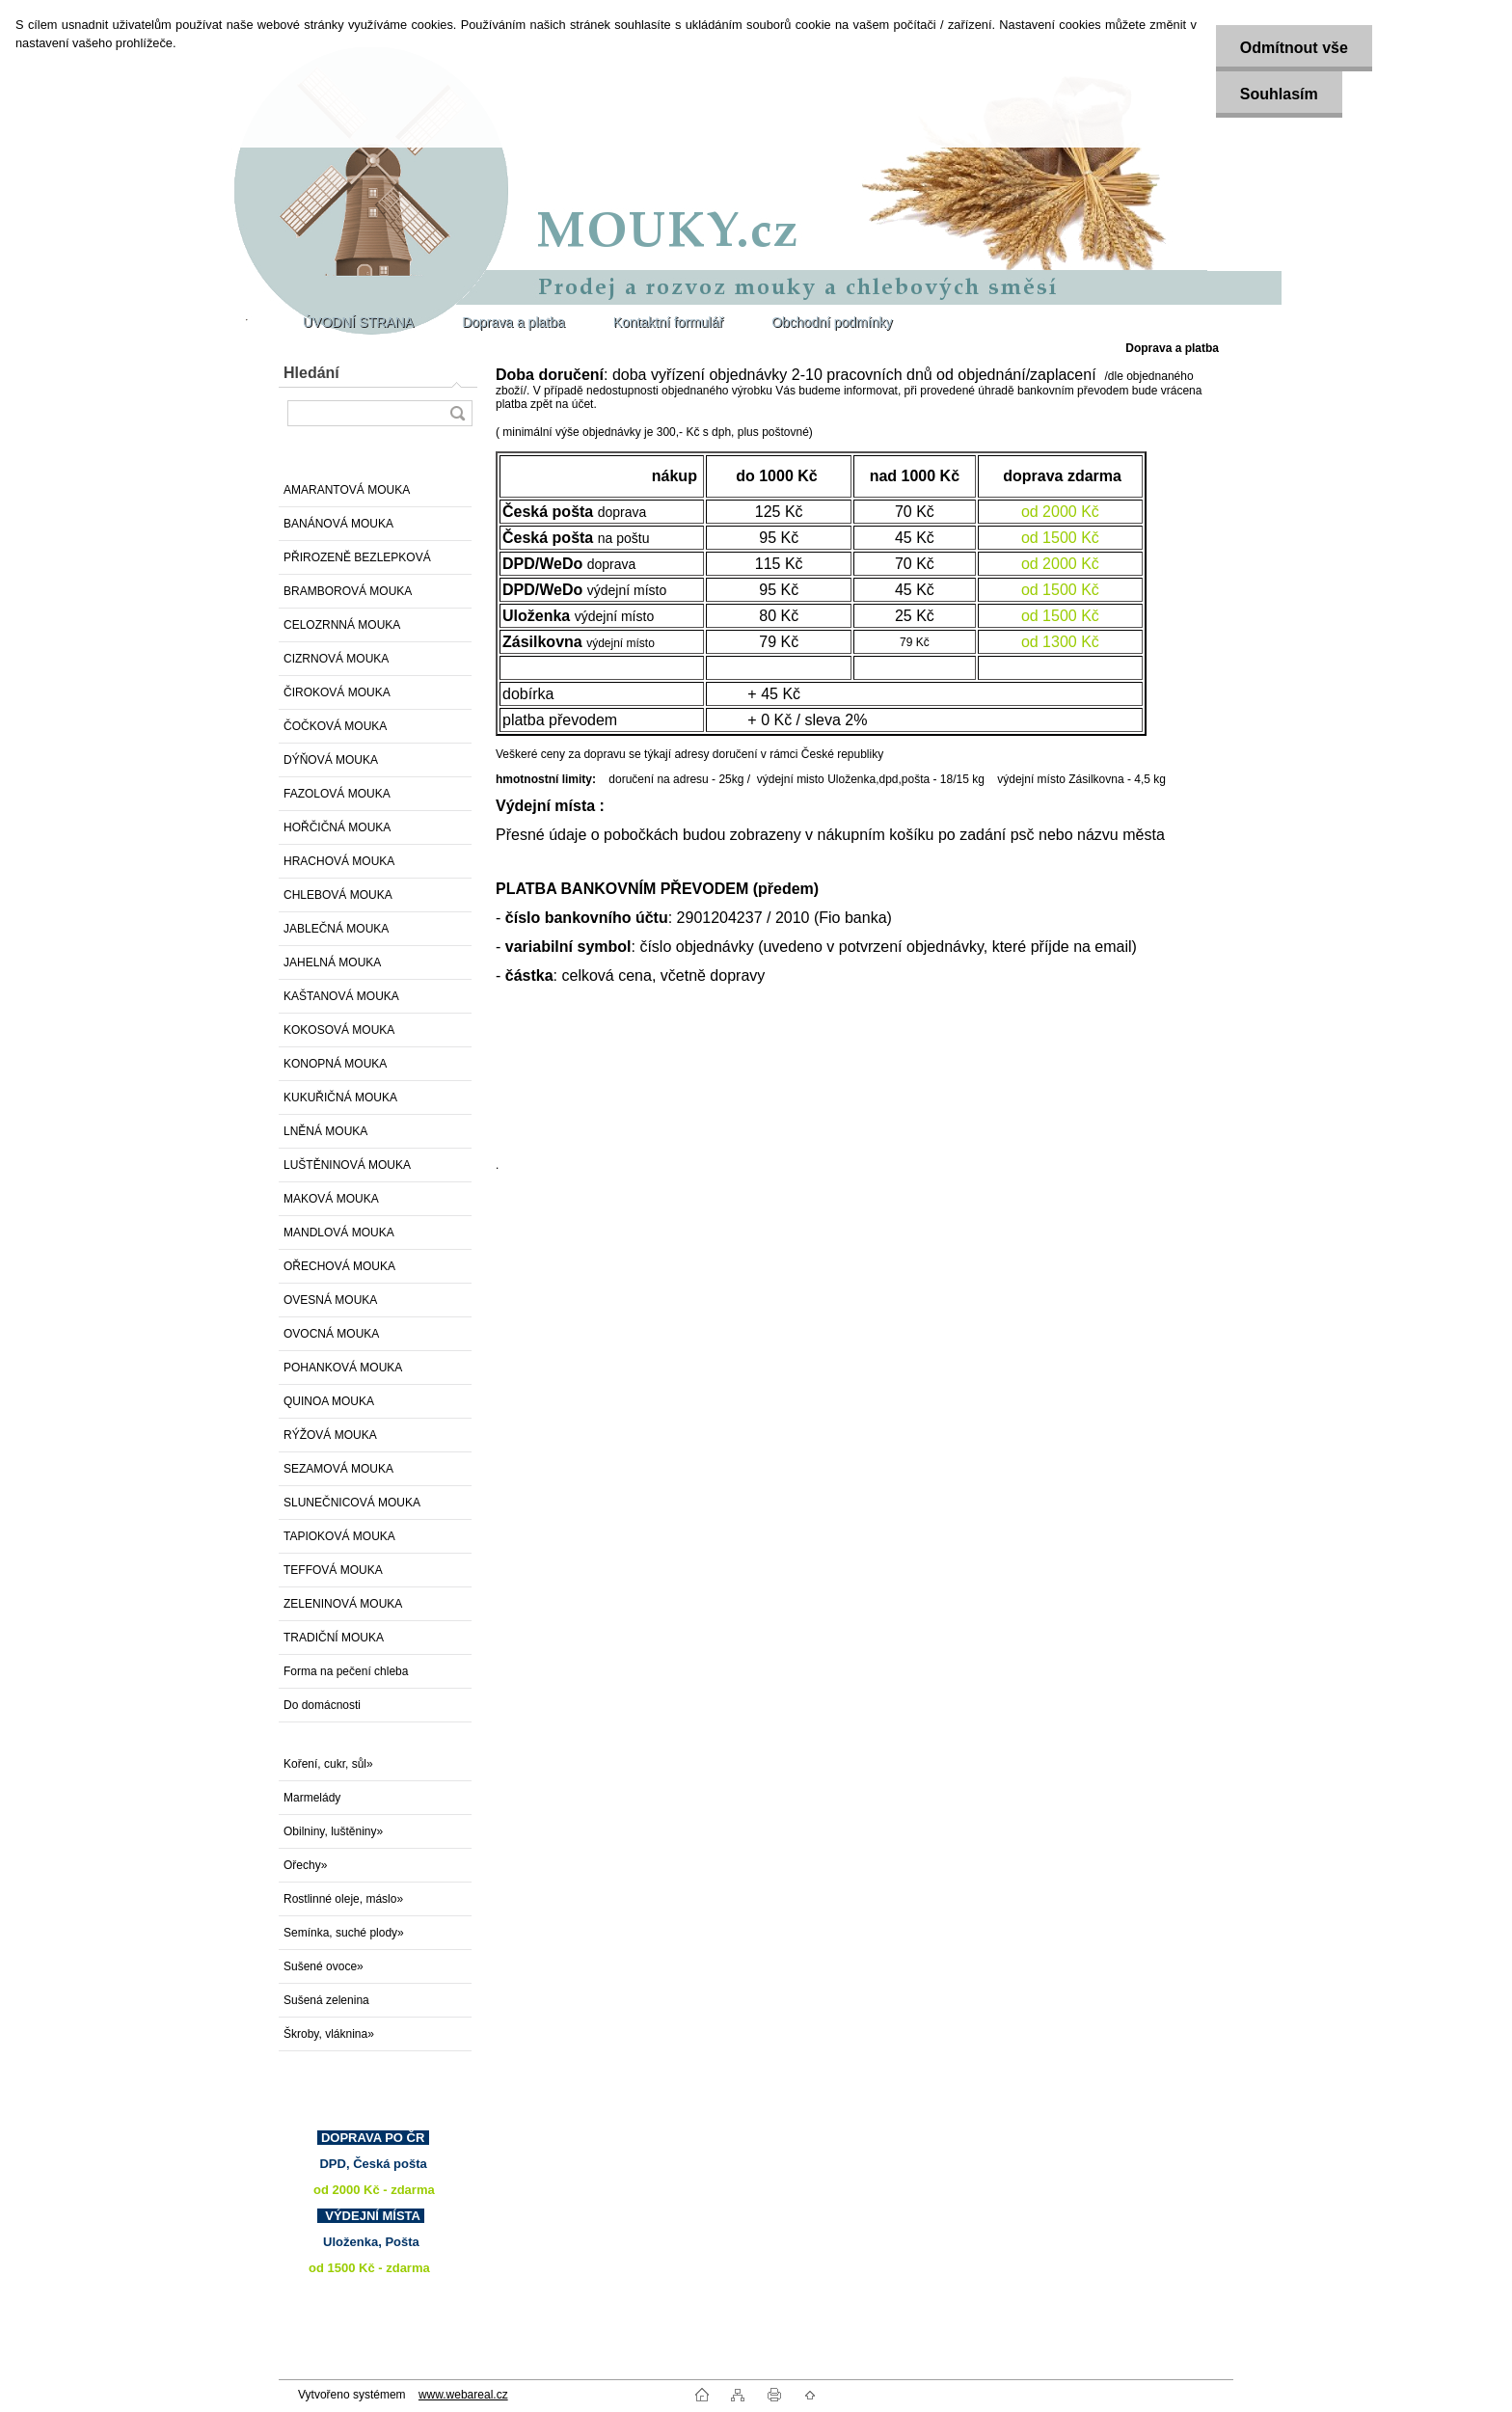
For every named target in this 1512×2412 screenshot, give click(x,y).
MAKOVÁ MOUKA (331, 1199)
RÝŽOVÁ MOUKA (330, 1435)
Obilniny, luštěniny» (333, 1831)
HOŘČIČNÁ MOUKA (337, 827)
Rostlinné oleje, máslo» (343, 1899)
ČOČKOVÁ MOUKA (335, 726)
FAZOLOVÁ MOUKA (337, 793)
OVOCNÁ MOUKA (331, 1334)
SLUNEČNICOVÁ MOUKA (352, 1502)
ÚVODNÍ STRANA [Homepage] (358, 322)
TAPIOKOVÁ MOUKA (339, 1536)
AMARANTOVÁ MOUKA (347, 490)
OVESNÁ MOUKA (330, 1300)
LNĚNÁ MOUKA (325, 1131)
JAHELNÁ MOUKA (332, 962)
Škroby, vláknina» (329, 2034)
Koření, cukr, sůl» (328, 1764)
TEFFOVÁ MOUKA (333, 1570)
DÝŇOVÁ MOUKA (331, 760)
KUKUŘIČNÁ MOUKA (340, 1097)
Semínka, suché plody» (344, 1932)
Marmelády (312, 1797)
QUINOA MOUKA (329, 1401)
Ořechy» (305, 1865)
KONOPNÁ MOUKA (335, 1063)
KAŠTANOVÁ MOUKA (341, 996)
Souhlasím (1279, 94)
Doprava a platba (513, 322)
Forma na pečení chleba (346, 1671)
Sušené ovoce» (324, 1966)
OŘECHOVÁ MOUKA (339, 1266)
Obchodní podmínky (831, 322)
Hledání (311, 373)
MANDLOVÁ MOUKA (339, 1232)
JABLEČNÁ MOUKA (336, 928)
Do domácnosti (322, 1705)
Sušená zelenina (326, 2000)
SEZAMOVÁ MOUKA (338, 1469)
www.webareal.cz (463, 2394)
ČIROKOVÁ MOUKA (337, 692)
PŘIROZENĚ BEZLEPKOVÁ (357, 557)
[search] (457, 413)
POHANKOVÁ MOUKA (343, 1367)
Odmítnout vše (1294, 48)
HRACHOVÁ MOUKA (339, 861)
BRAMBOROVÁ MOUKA (348, 591)
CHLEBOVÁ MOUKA (338, 895)
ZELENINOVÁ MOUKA (343, 1604)
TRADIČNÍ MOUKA (334, 1637)
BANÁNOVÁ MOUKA (338, 523)
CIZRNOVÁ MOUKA (336, 658)
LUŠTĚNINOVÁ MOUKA (347, 1165)
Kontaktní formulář (668, 322)
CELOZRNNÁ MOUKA (342, 625)
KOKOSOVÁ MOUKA (339, 1030)
